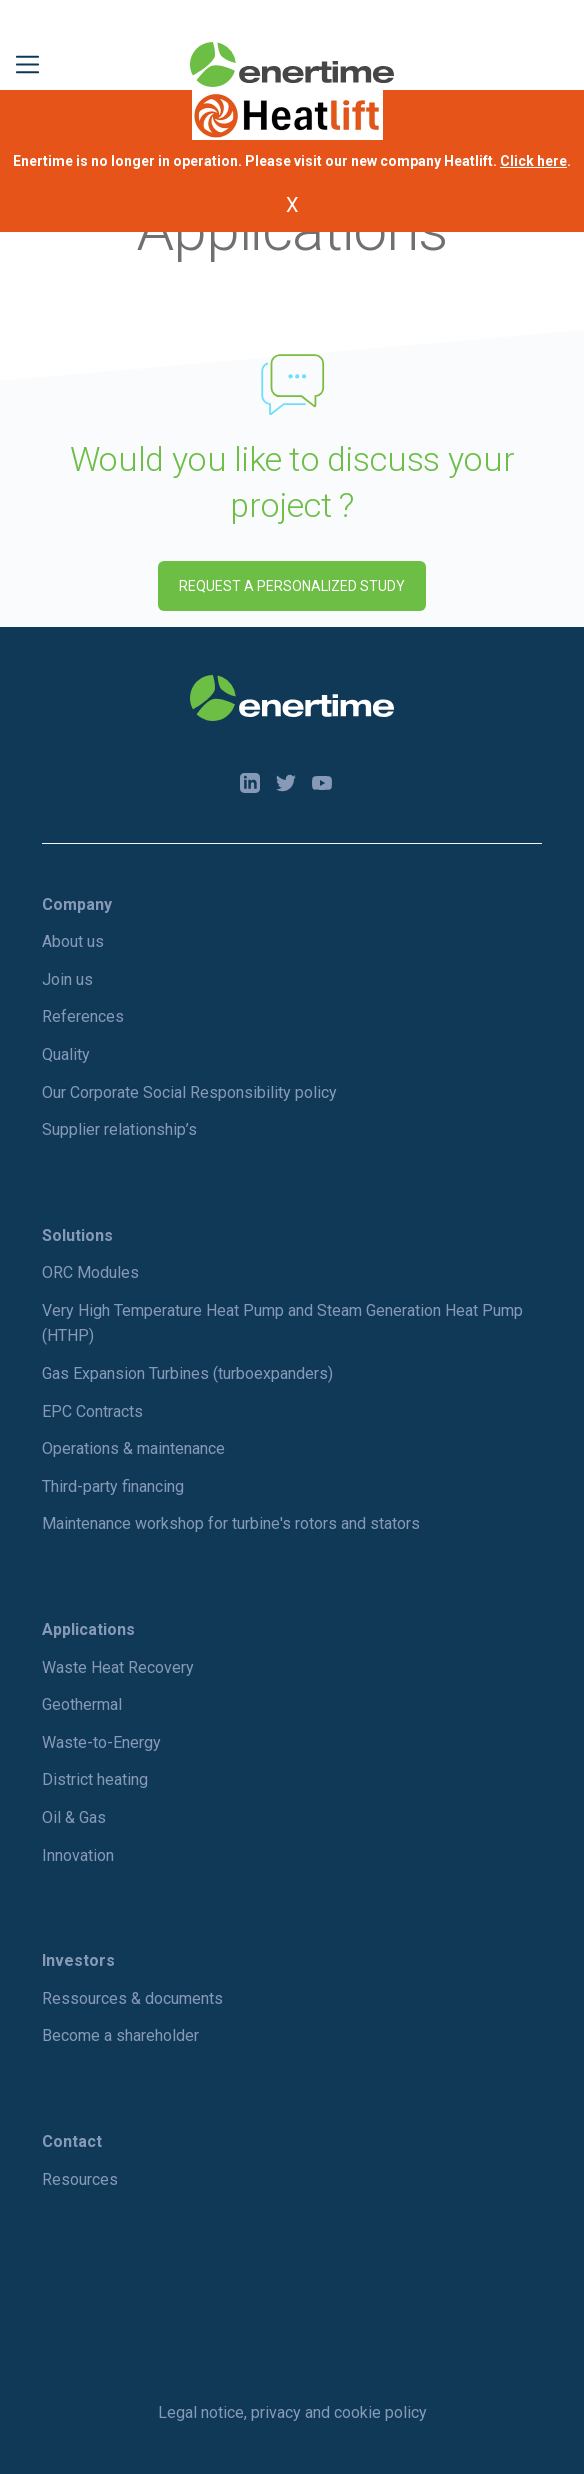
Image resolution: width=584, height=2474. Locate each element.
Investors (78, 1960)
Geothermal (82, 1704)
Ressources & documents (132, 1998)
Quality (66, 1054)
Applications (88, 1629)
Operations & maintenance (133, 1448)
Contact (72, 2141)
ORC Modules (90, 1272)
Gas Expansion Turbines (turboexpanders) (187, 1373)
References (83, 1016)
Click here (533, 161)
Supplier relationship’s (119, 1129)
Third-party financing (113, 1486)
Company (77, 904)
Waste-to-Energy (101, 1742)
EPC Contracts (92, 1411)
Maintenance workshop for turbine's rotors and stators (231, 1523)
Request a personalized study (292, 586)
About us (73, 941)
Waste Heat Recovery (118, 1667)
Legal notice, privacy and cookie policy (292, 2412)
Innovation (78, 1855)
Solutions (77, 1235)
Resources (80, 2179)
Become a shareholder (120, 2035)
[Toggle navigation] (27, 64)
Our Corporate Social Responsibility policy (189, 1092)
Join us (67, 979)
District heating (95, 1779)
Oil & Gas (74, 1817)
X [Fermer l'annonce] (292, 205)
